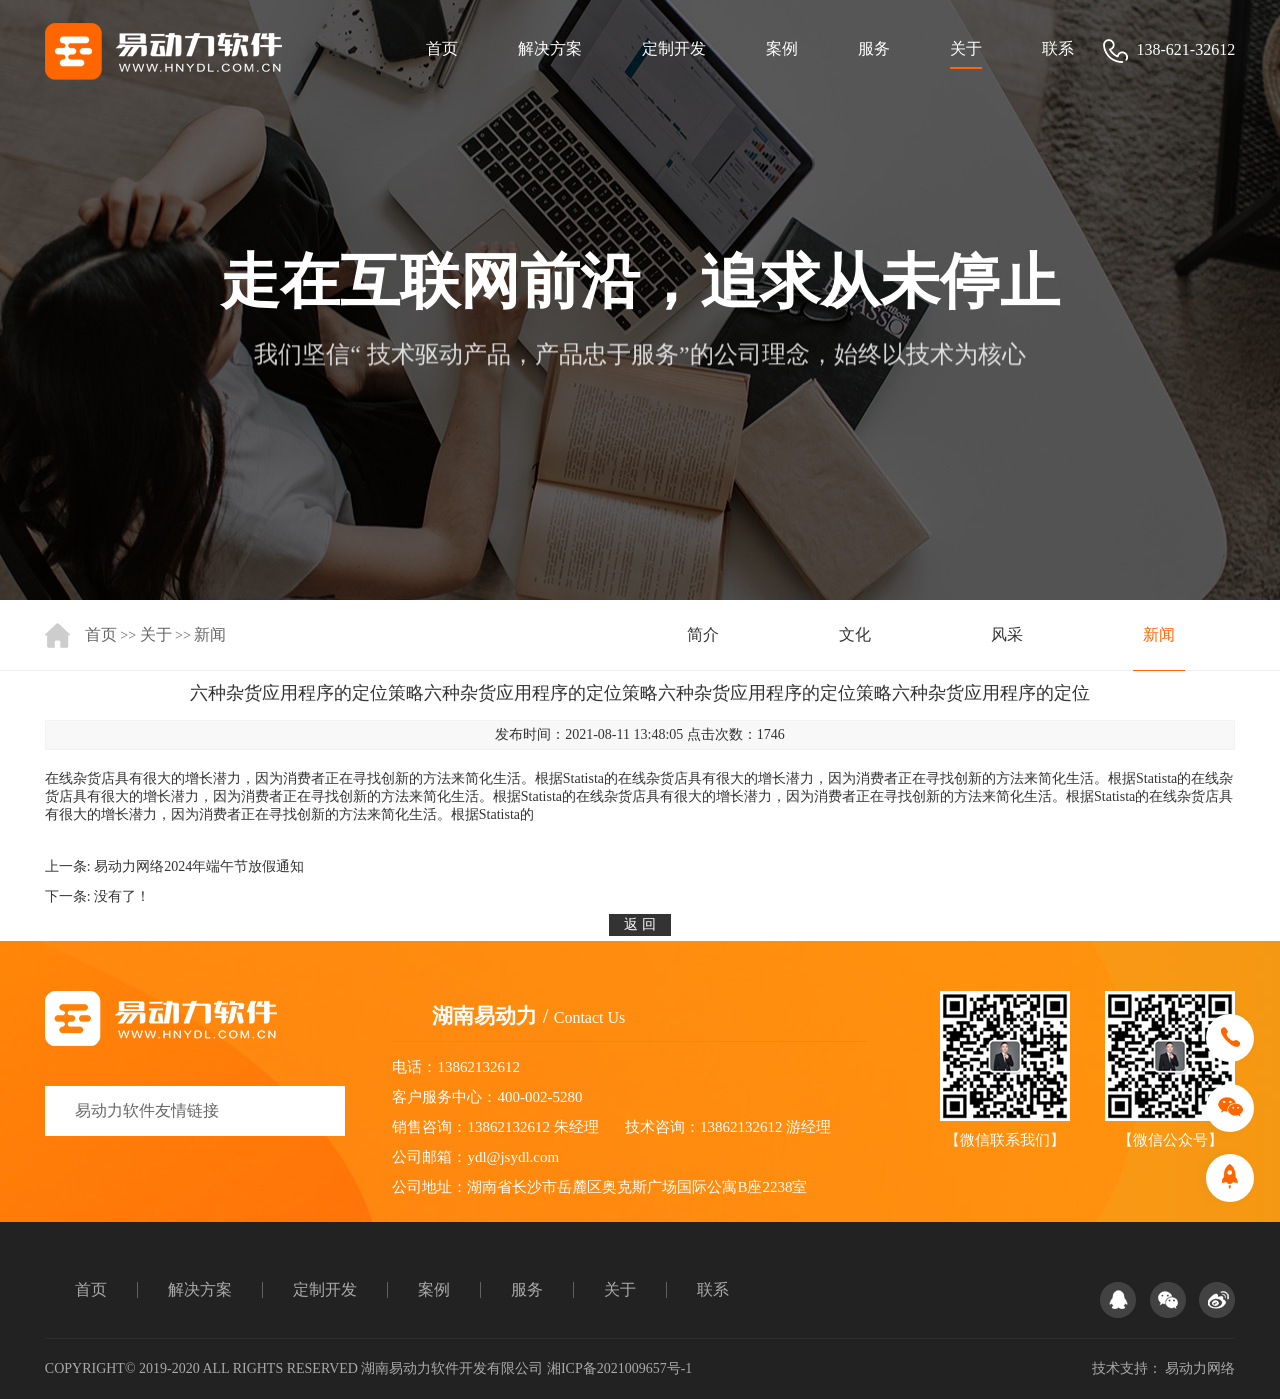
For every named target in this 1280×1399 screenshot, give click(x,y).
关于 (966, 48)
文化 (855, 634)
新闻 (210, 634)
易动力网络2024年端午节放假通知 (199, 866)
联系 (1058, 48)
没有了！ (122, 896)
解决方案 (550, 48)
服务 (874, 48)
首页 (442, 48)
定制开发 (674, 48)
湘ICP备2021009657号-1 (619, 1368)
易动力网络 (1200, 1368)
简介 (703, 634)
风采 (1007, 634)
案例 (782, 48)
